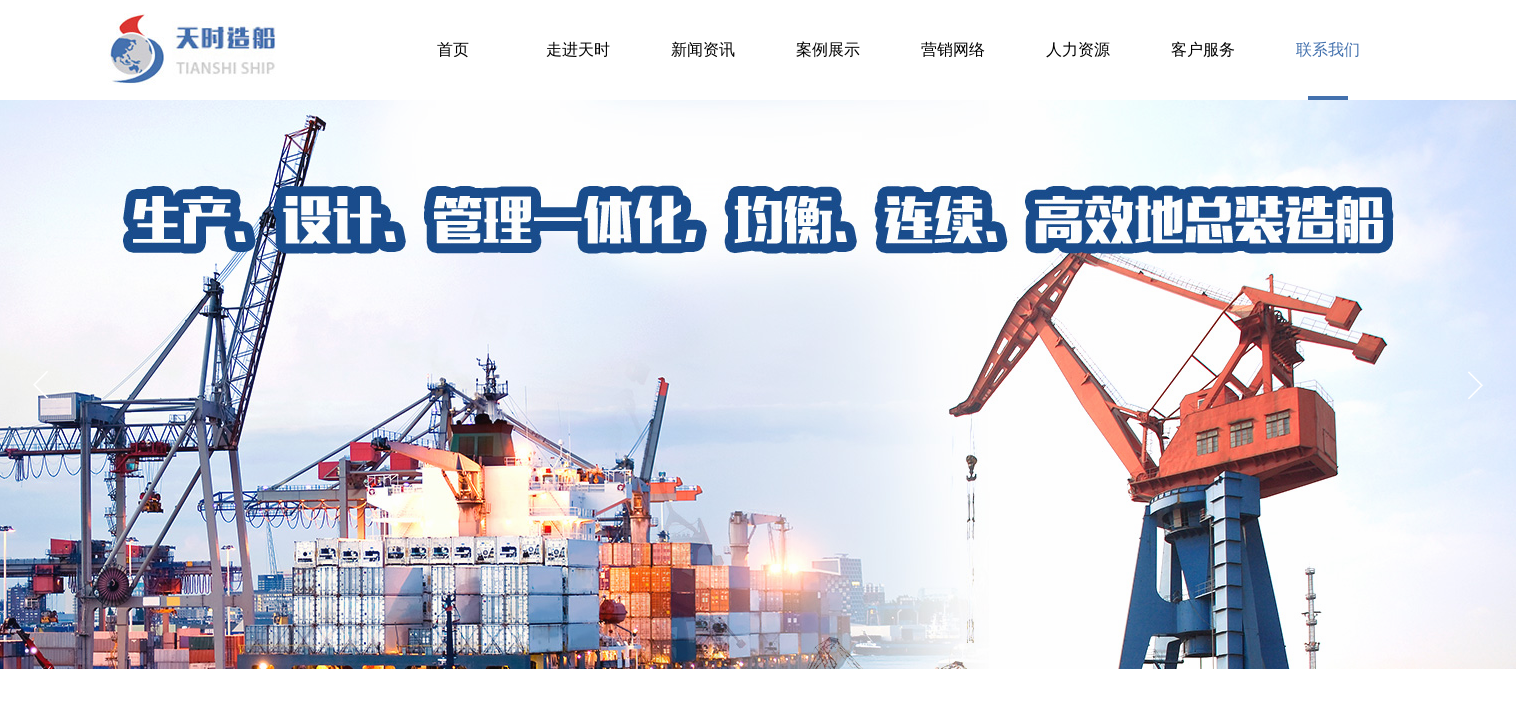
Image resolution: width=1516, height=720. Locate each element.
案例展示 (828, 49)
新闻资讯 (703, 49)
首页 (453, 49)
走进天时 (578, 49)
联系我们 (1328, 49)
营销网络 (953, 49)
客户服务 (1203, 49)
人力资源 (1078, 49)
